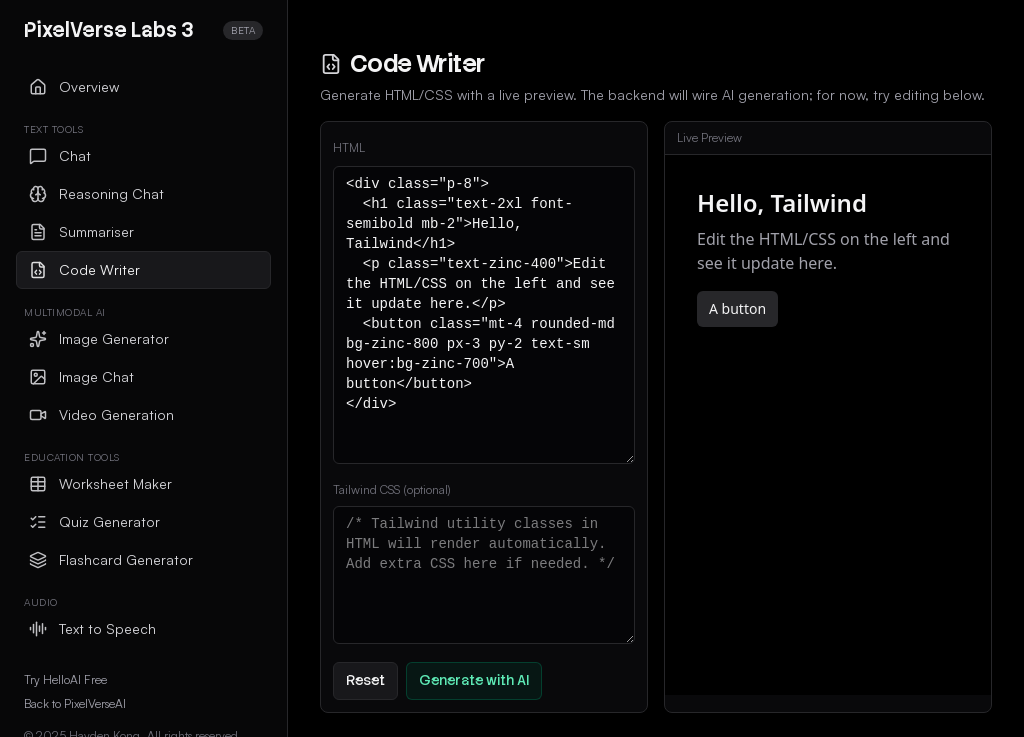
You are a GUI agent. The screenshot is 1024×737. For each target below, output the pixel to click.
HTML (349, 147)
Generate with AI (474, 680)
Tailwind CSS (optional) (392, 489)
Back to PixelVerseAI (75, 703)
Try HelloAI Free (65, 679)
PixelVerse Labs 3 (108, 30)
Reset (365, 680)
